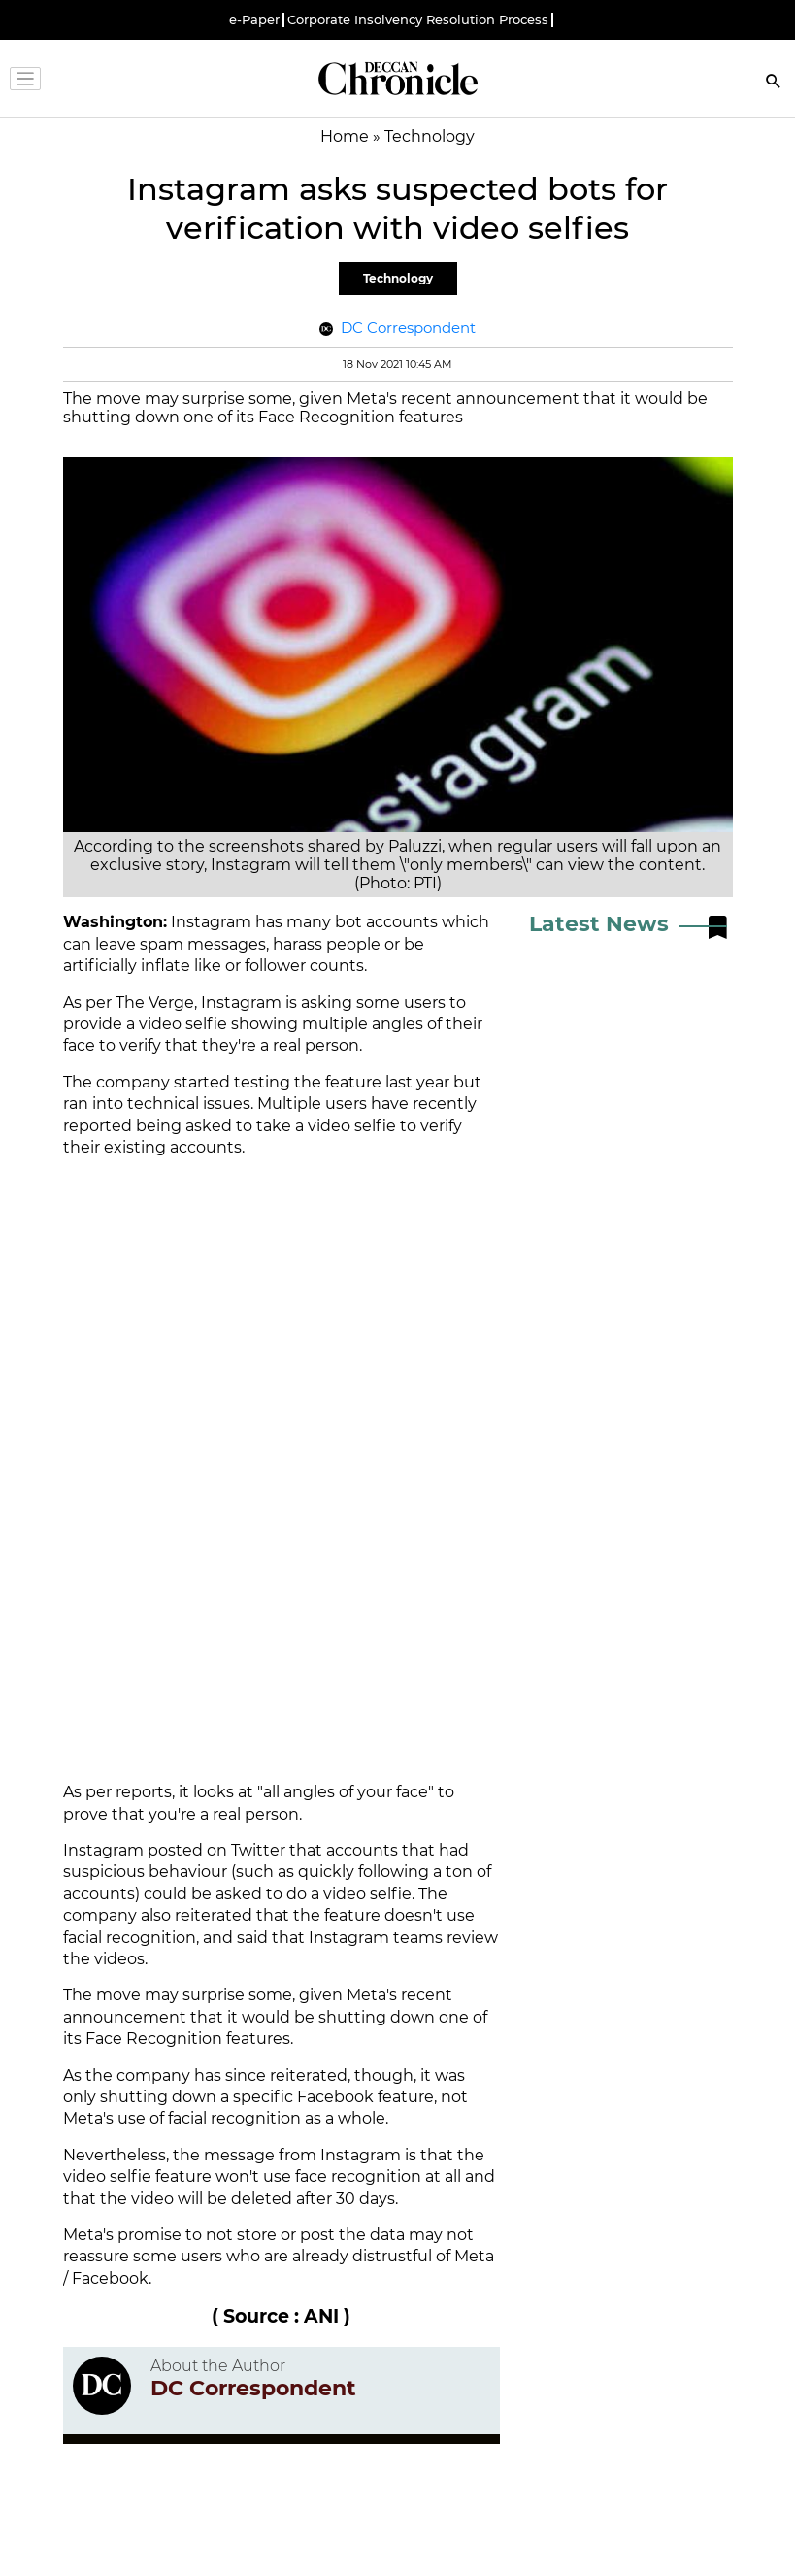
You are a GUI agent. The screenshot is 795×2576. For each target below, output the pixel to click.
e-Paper (254, 20)
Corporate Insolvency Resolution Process (417, 20)
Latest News (599, 924)
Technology (398, 278)
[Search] (773, 83)
